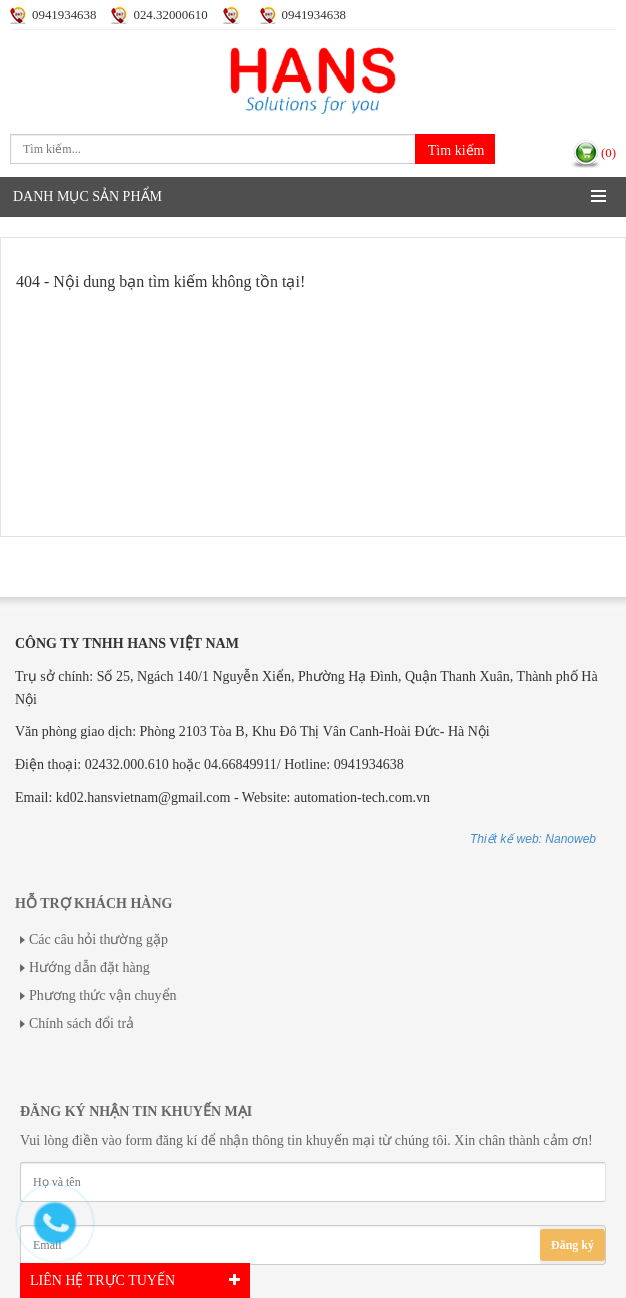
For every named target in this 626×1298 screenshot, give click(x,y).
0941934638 (64, 15)
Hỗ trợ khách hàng (93, 903)
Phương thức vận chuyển (103, 995)
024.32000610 (170, 15)
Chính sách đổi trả (81, 1023)
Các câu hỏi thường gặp (98, 939)
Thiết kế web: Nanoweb (533, 839)
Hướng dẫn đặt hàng (89, 967)
